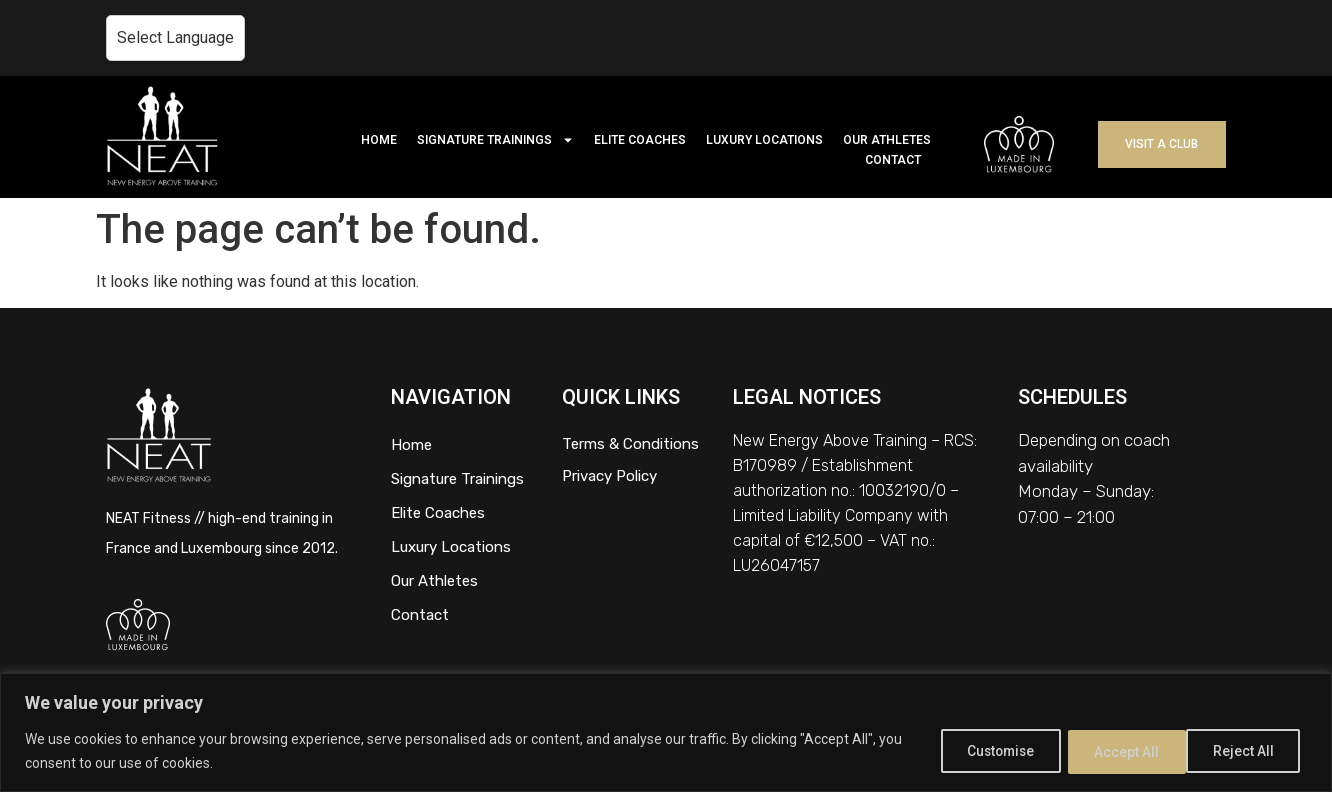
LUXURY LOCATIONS (764, 140)
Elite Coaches (438, 513)
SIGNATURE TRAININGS (495, 140)
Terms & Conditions (630, 444)
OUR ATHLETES (887, 140)
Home (411, 445)
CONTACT (893, 160)
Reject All (1116, 751)
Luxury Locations (451, 547)
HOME (379, 140)
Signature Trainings (457, 479)
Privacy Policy (609, 476)
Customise (984, 751)
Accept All (1245, 751)
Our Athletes (434, 581)
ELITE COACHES (640, 140)
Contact (420, 615)
